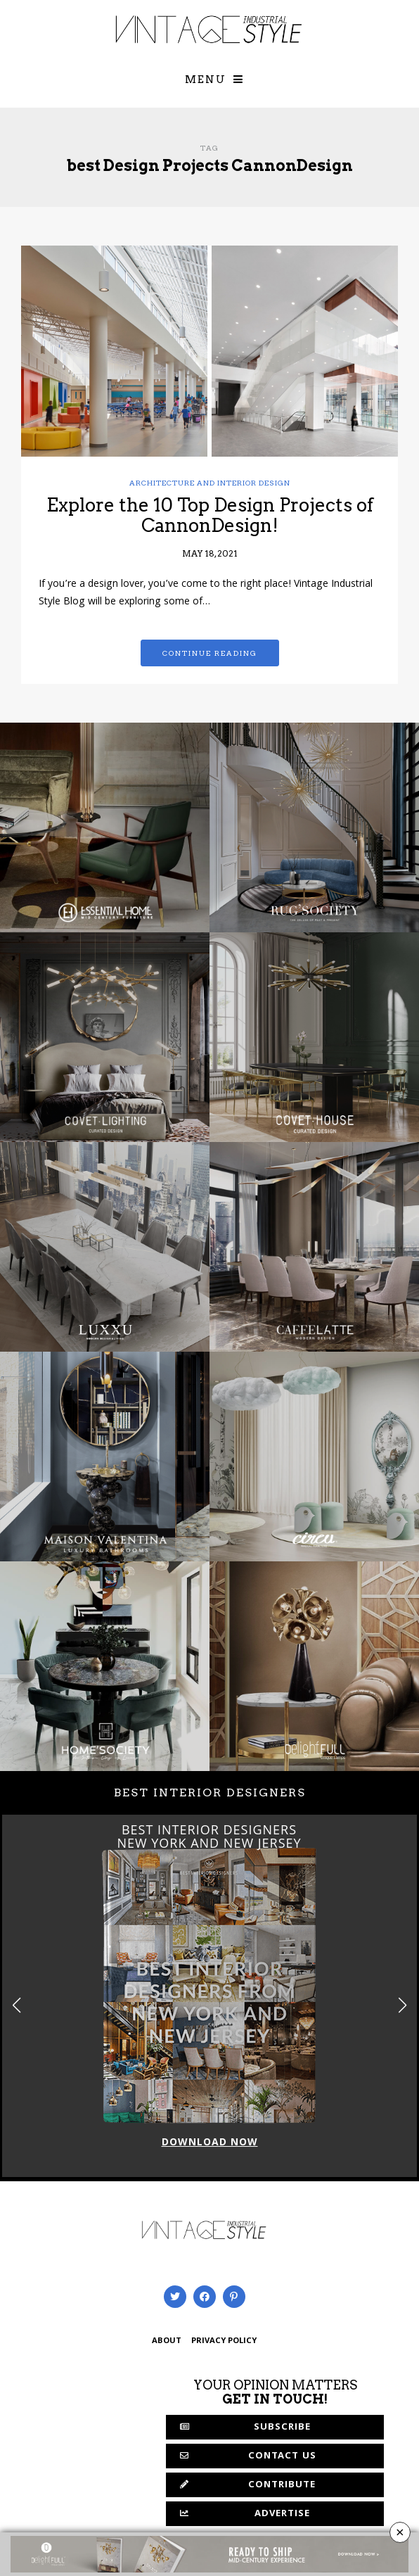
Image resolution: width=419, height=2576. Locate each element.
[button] (402, 2005)
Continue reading (209, 653)
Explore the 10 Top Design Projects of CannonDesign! (209, 515)
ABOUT (166, 2341)
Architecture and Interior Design (209, 482)
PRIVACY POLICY (224, 2341)
